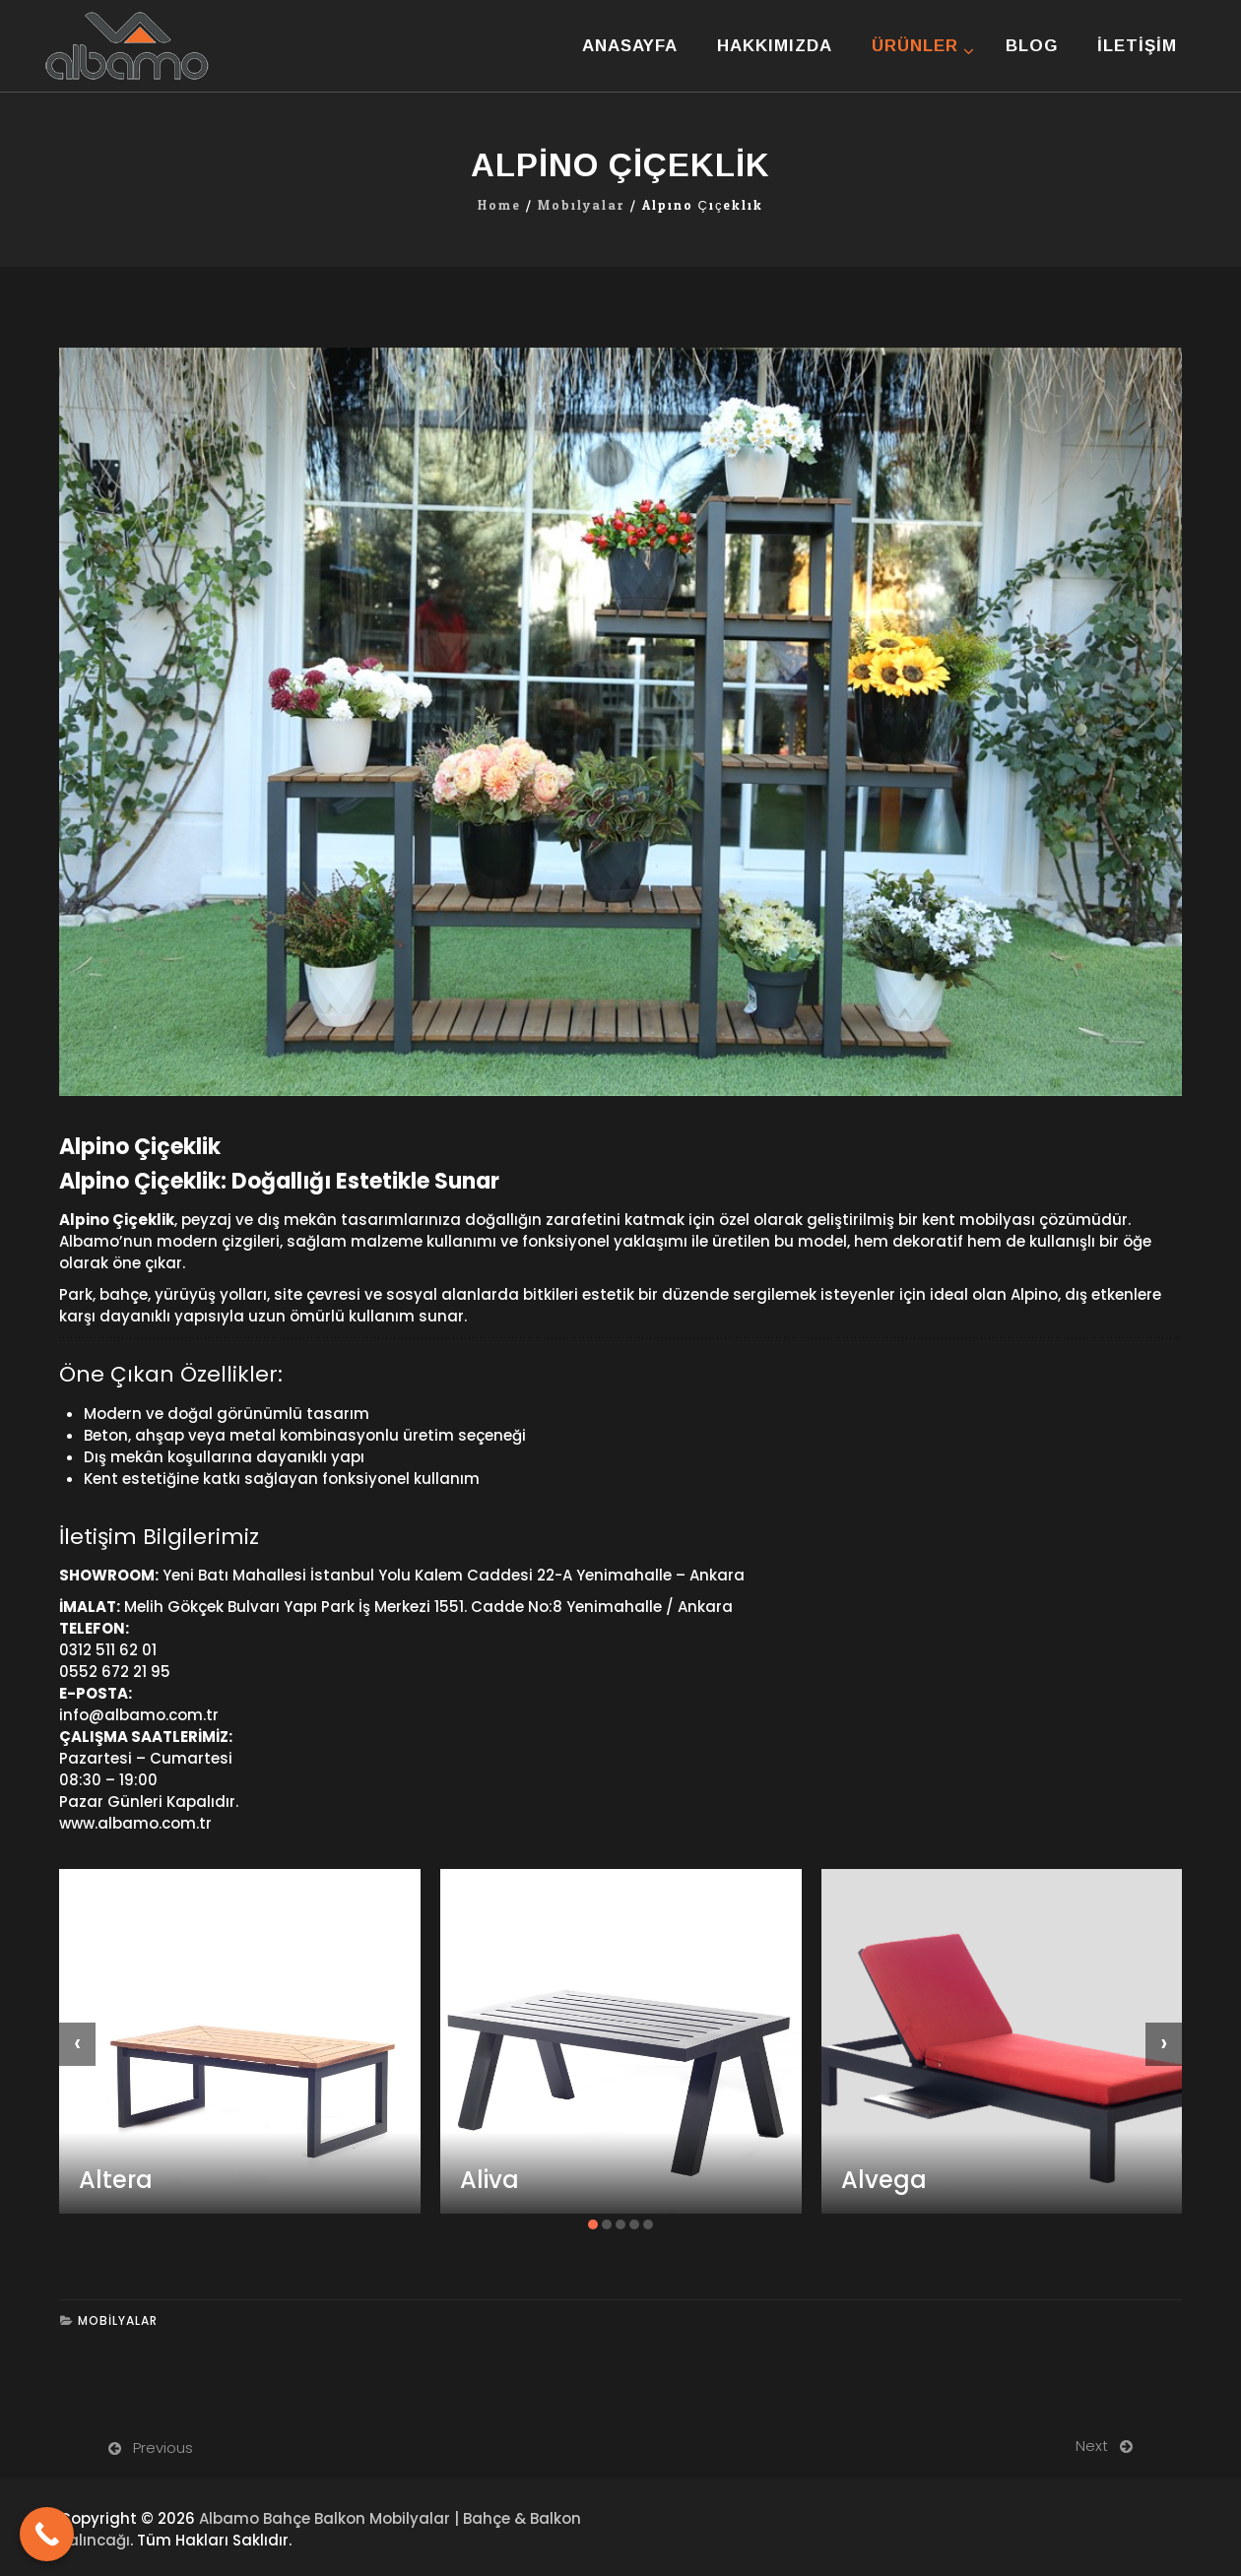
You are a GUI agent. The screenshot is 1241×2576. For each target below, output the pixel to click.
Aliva (489, 2179)
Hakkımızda (774, 45)
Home (499, 206)
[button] (593, 2224)
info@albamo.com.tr (139, 1715)
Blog (1032, 45)
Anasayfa (630, 45)
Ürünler (915, 45)
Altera (116, 2179)
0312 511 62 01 (108, 1650)
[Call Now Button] (47, 2534)
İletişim (1137, 45)
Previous (163, 2447)
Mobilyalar (581, 206)
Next (1092, 2445)
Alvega (884, 2179)
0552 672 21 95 (114, 1671)
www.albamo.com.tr (135, 1823)
